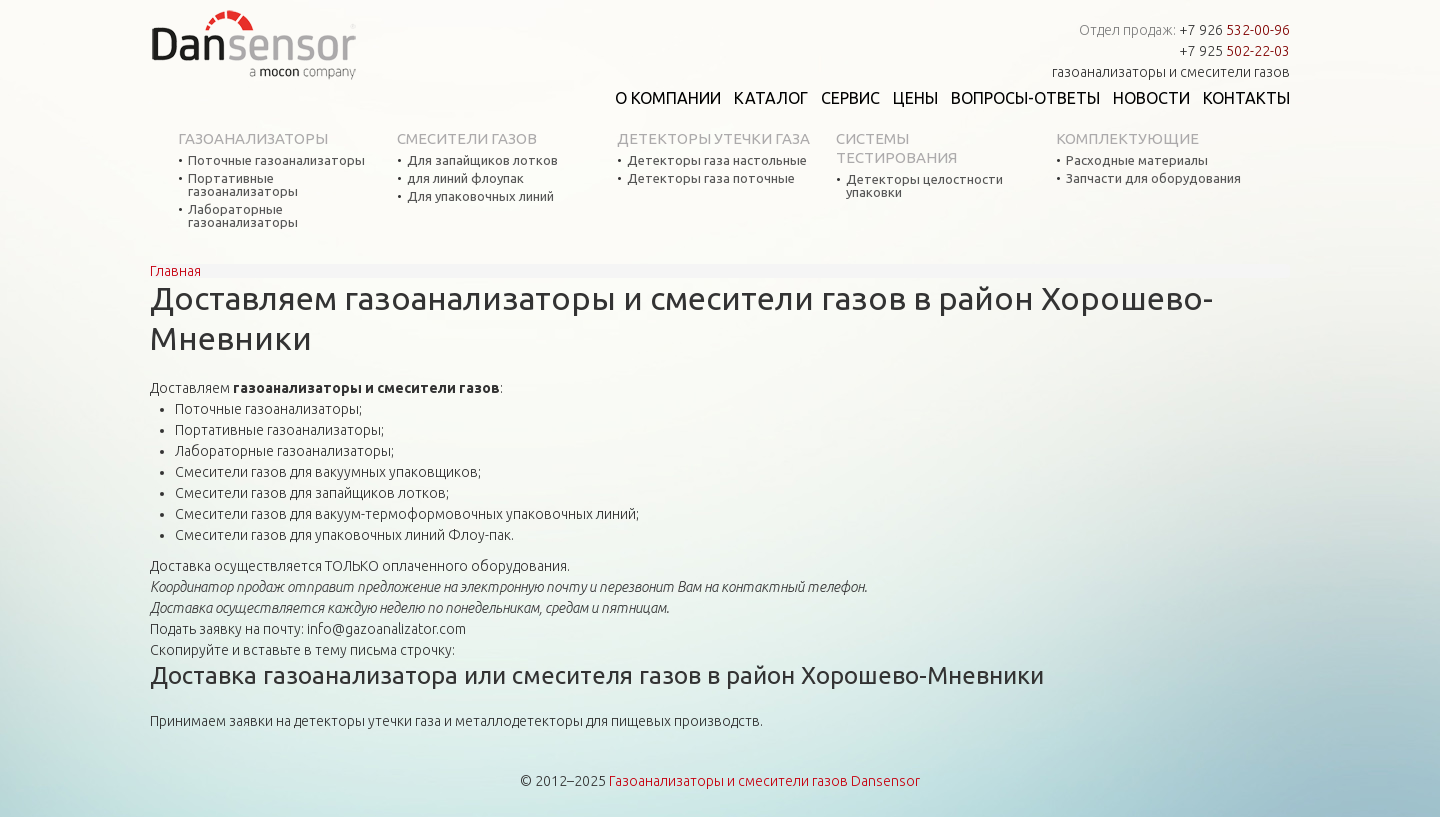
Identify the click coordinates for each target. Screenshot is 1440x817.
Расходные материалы (1137, 160)
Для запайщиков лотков (482, 160)
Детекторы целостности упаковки (924, 186)
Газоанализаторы (253, 138)
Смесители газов (467, 138)
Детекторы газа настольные (717, 160)
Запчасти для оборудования (1153, 178)
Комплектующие (1127, 138)
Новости (1151, 98)
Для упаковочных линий (480, 196)
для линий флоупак (465, 178)
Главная (175, 271)
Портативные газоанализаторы (243, 185)
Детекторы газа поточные (711, 178)
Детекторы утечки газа (713, 138)
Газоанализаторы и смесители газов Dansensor (764, 781)
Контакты (1246, 98)
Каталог (771, 98)
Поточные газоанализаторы (276, 160)
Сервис (850, 98)
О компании (668, 98)
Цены (915, 98)
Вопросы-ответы (1025, 98)
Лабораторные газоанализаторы (243, 216)
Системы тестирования (896, 148)
